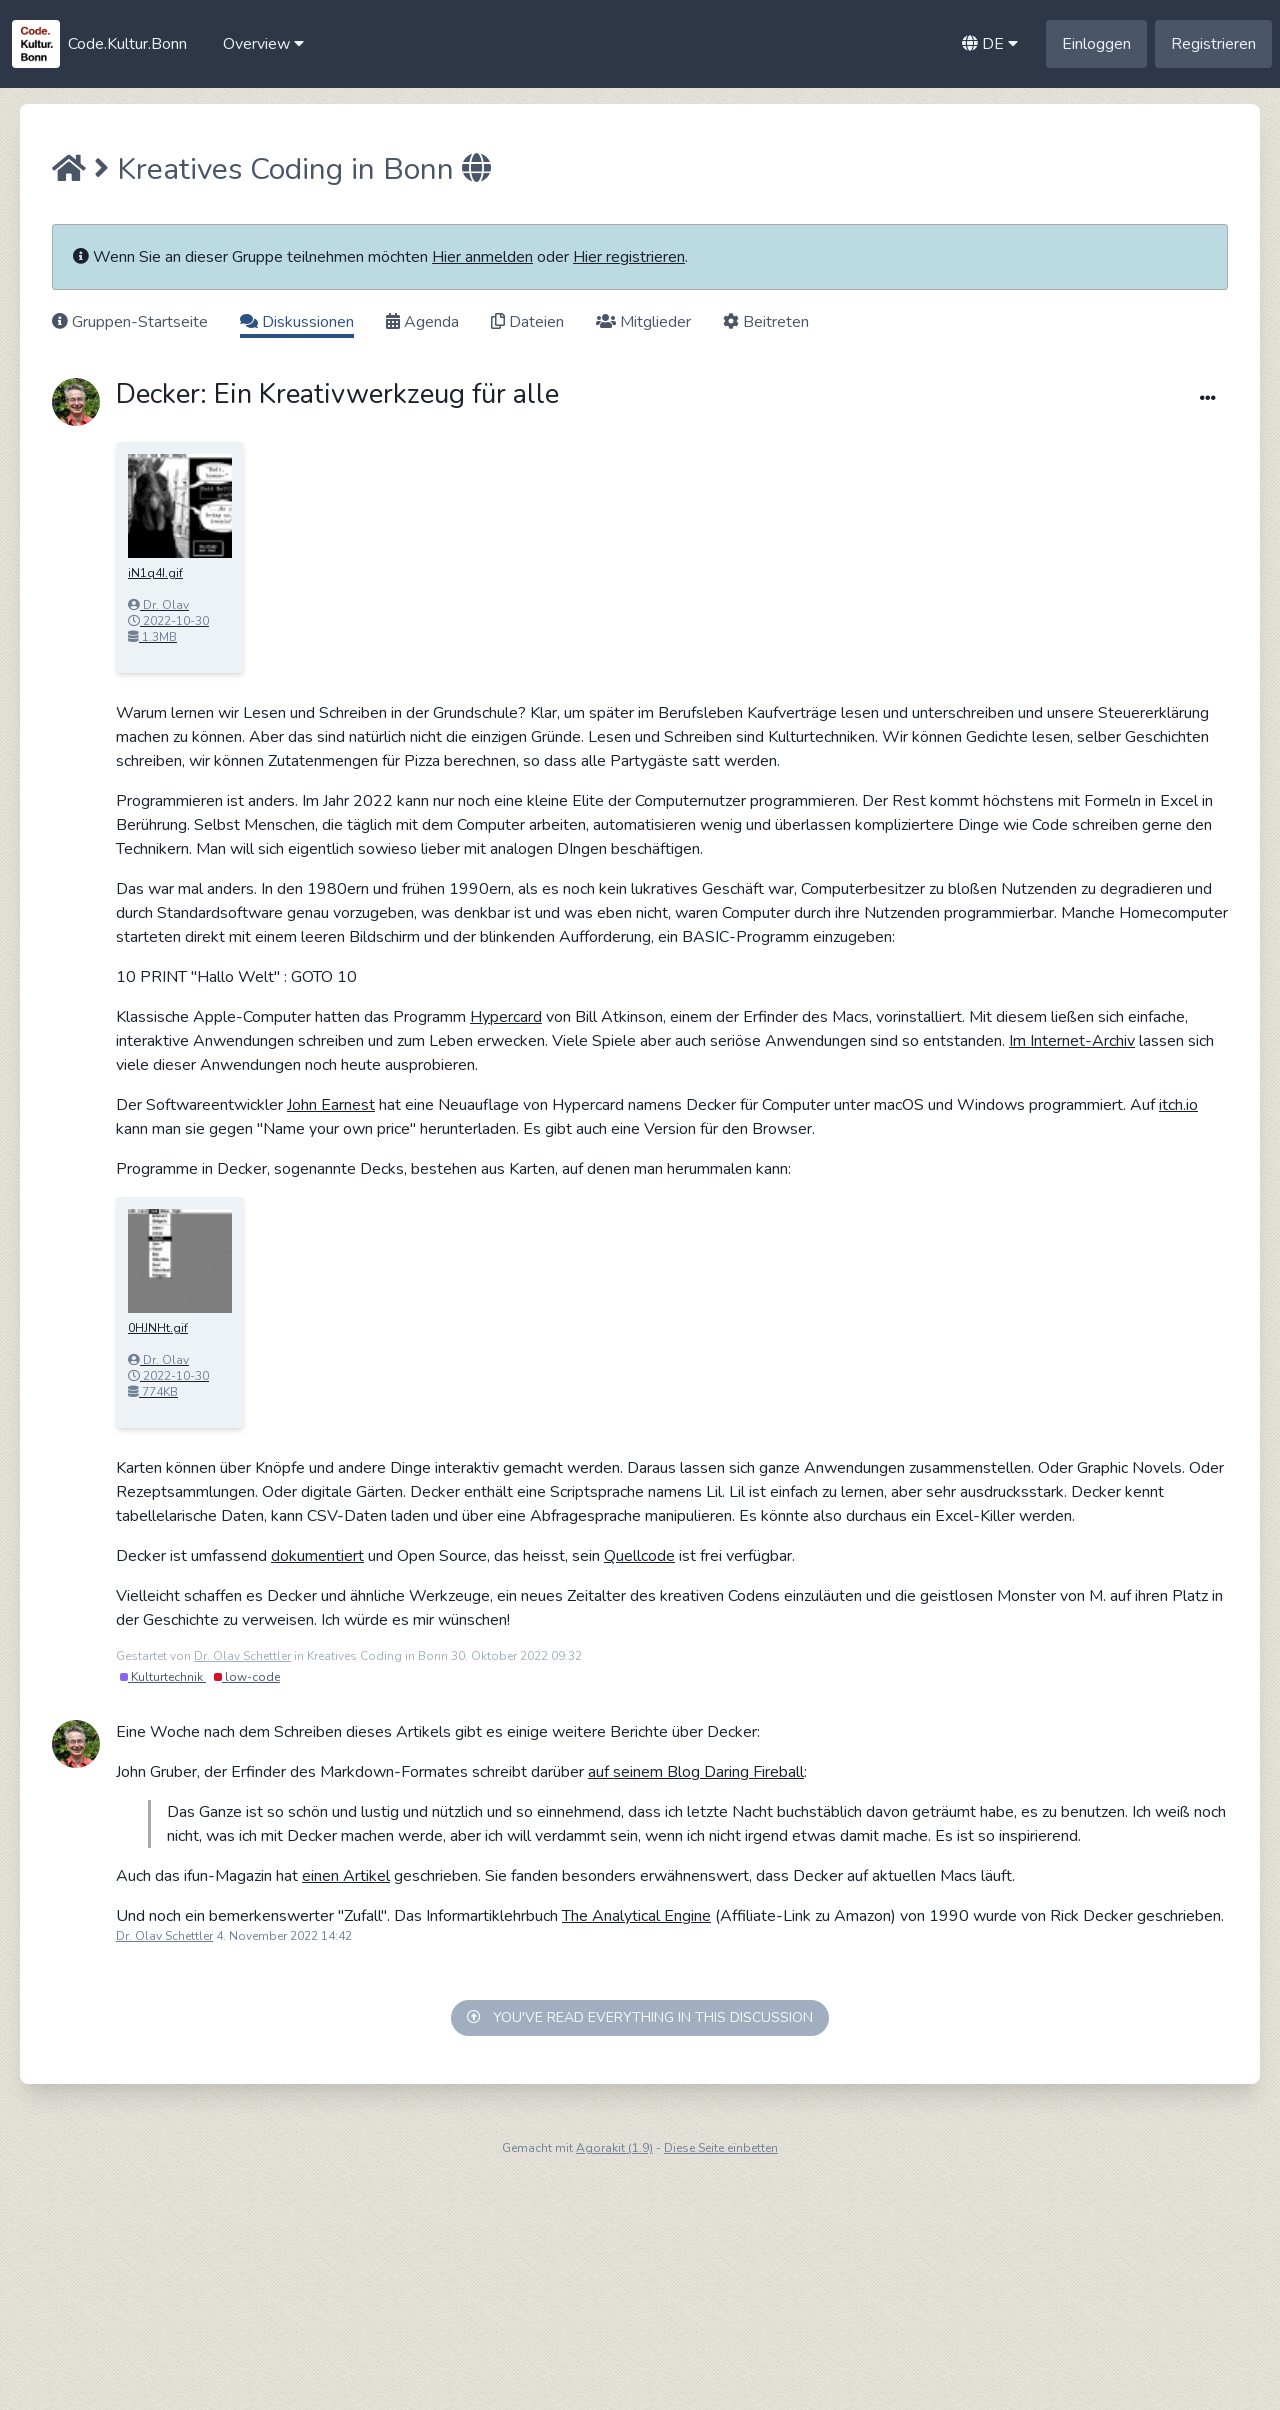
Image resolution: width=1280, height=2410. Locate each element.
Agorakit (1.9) (614, 2148)
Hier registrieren (629, 257)
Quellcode (639, 1556)
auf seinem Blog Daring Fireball (696, 1772)
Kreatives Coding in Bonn (285, 169)
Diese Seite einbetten (721, 2148)
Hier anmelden (482, 257)
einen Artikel (346, 1876)
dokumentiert (317, 1556)
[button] (263, 44)
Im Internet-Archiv (1072, 1041)
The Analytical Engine (636, 1916)
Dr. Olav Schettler (242, 1656)
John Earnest (331, 1105)
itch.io (1178, 1105)
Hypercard (506, 1017)
